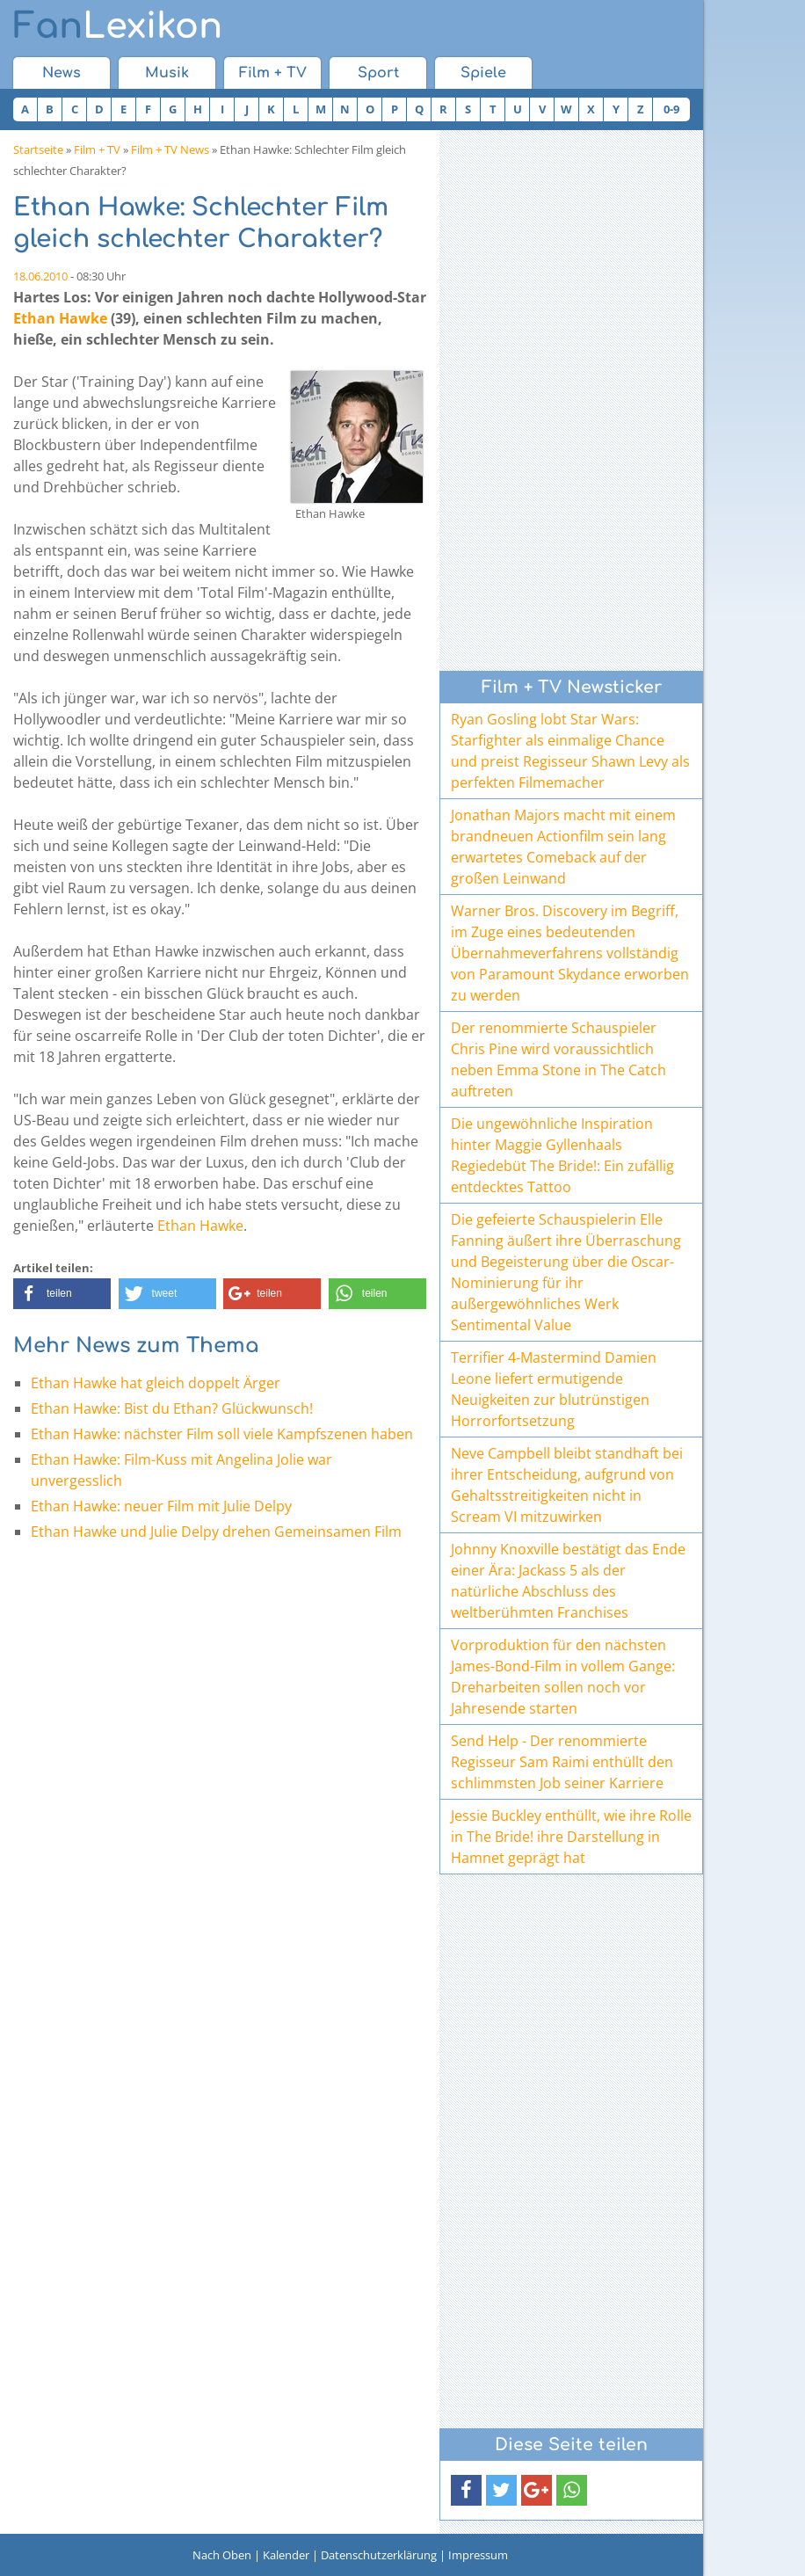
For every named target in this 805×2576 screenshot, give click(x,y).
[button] (62, 1293)
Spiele (483, 73)
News (61, 73)
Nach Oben (221, 2555)
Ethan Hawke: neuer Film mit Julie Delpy (161, 1506)
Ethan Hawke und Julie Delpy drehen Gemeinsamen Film (216, 1531)
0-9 (671, 109)
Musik (167, 73)
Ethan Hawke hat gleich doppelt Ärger (155, 1383)
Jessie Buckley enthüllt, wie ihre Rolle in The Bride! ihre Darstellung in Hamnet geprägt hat (571, 1836)
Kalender (286, 2555)
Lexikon (117, 26)
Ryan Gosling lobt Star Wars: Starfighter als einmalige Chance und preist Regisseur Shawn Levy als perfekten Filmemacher (570, 750)
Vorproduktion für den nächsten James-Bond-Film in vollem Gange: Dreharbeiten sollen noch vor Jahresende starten (563, 1676)
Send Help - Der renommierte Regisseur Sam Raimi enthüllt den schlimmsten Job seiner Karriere (562, 1762)
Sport (378, 73)
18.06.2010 (40, 276)
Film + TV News (170, 149)
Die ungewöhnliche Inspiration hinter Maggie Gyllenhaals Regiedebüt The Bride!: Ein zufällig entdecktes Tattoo (562, 1155)
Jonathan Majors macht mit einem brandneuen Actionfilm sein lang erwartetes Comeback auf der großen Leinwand (563, 846)
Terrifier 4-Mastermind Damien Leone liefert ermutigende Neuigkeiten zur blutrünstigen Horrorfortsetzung (553, 1389)
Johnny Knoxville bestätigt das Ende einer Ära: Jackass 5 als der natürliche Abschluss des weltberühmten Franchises (568, 1580)
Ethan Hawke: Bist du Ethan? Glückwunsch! (172, 1408)
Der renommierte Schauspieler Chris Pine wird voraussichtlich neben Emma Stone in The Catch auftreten (558, 1059)
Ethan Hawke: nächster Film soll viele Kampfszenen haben (222, 1434)
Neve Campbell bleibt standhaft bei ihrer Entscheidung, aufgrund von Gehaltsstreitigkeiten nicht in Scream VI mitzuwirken (567, 1485)
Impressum (478, 2555)
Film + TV (273, 73)
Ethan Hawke (60, 318)
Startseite (38, 149)
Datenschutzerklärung (379, 2555)
